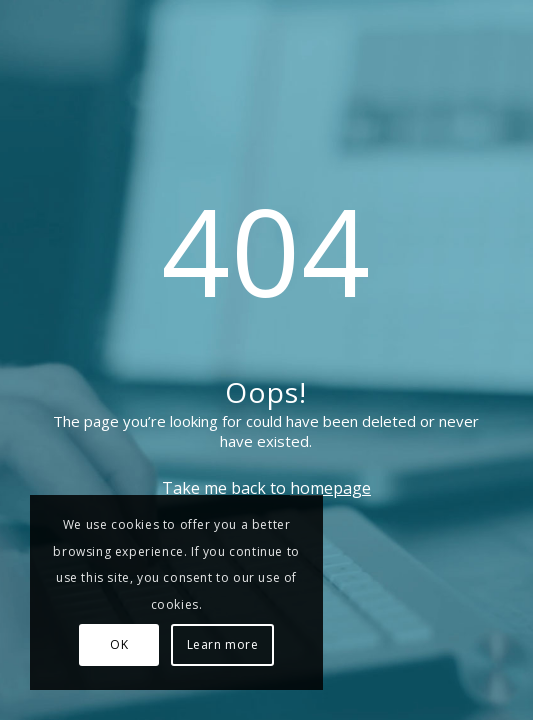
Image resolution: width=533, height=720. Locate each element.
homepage (330, 488)
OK (119, 644)
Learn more (223, 644)
